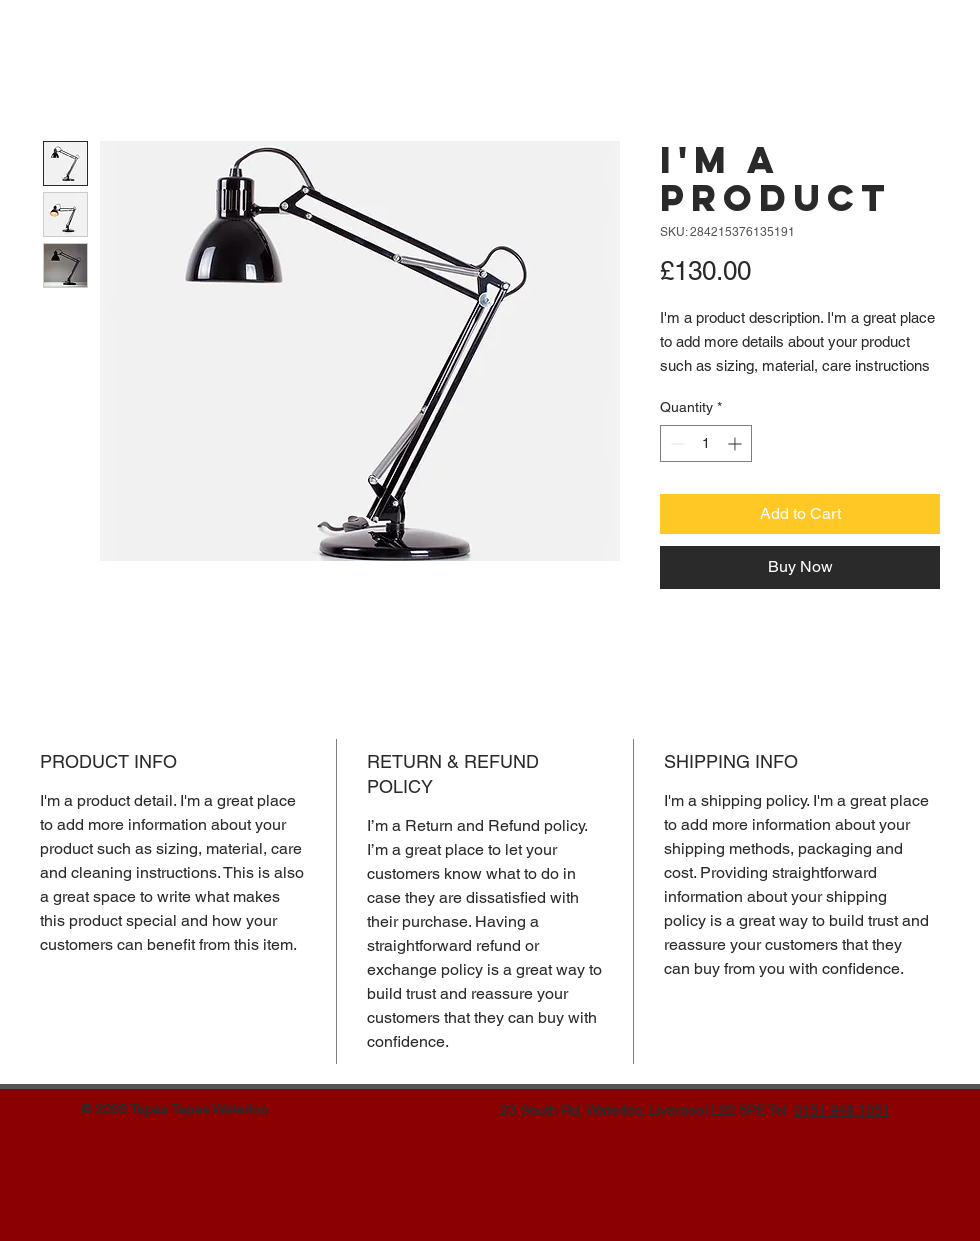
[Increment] (736, 443)
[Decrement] (675, 443)
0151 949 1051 (842, 1110)
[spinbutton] (706, 443)
